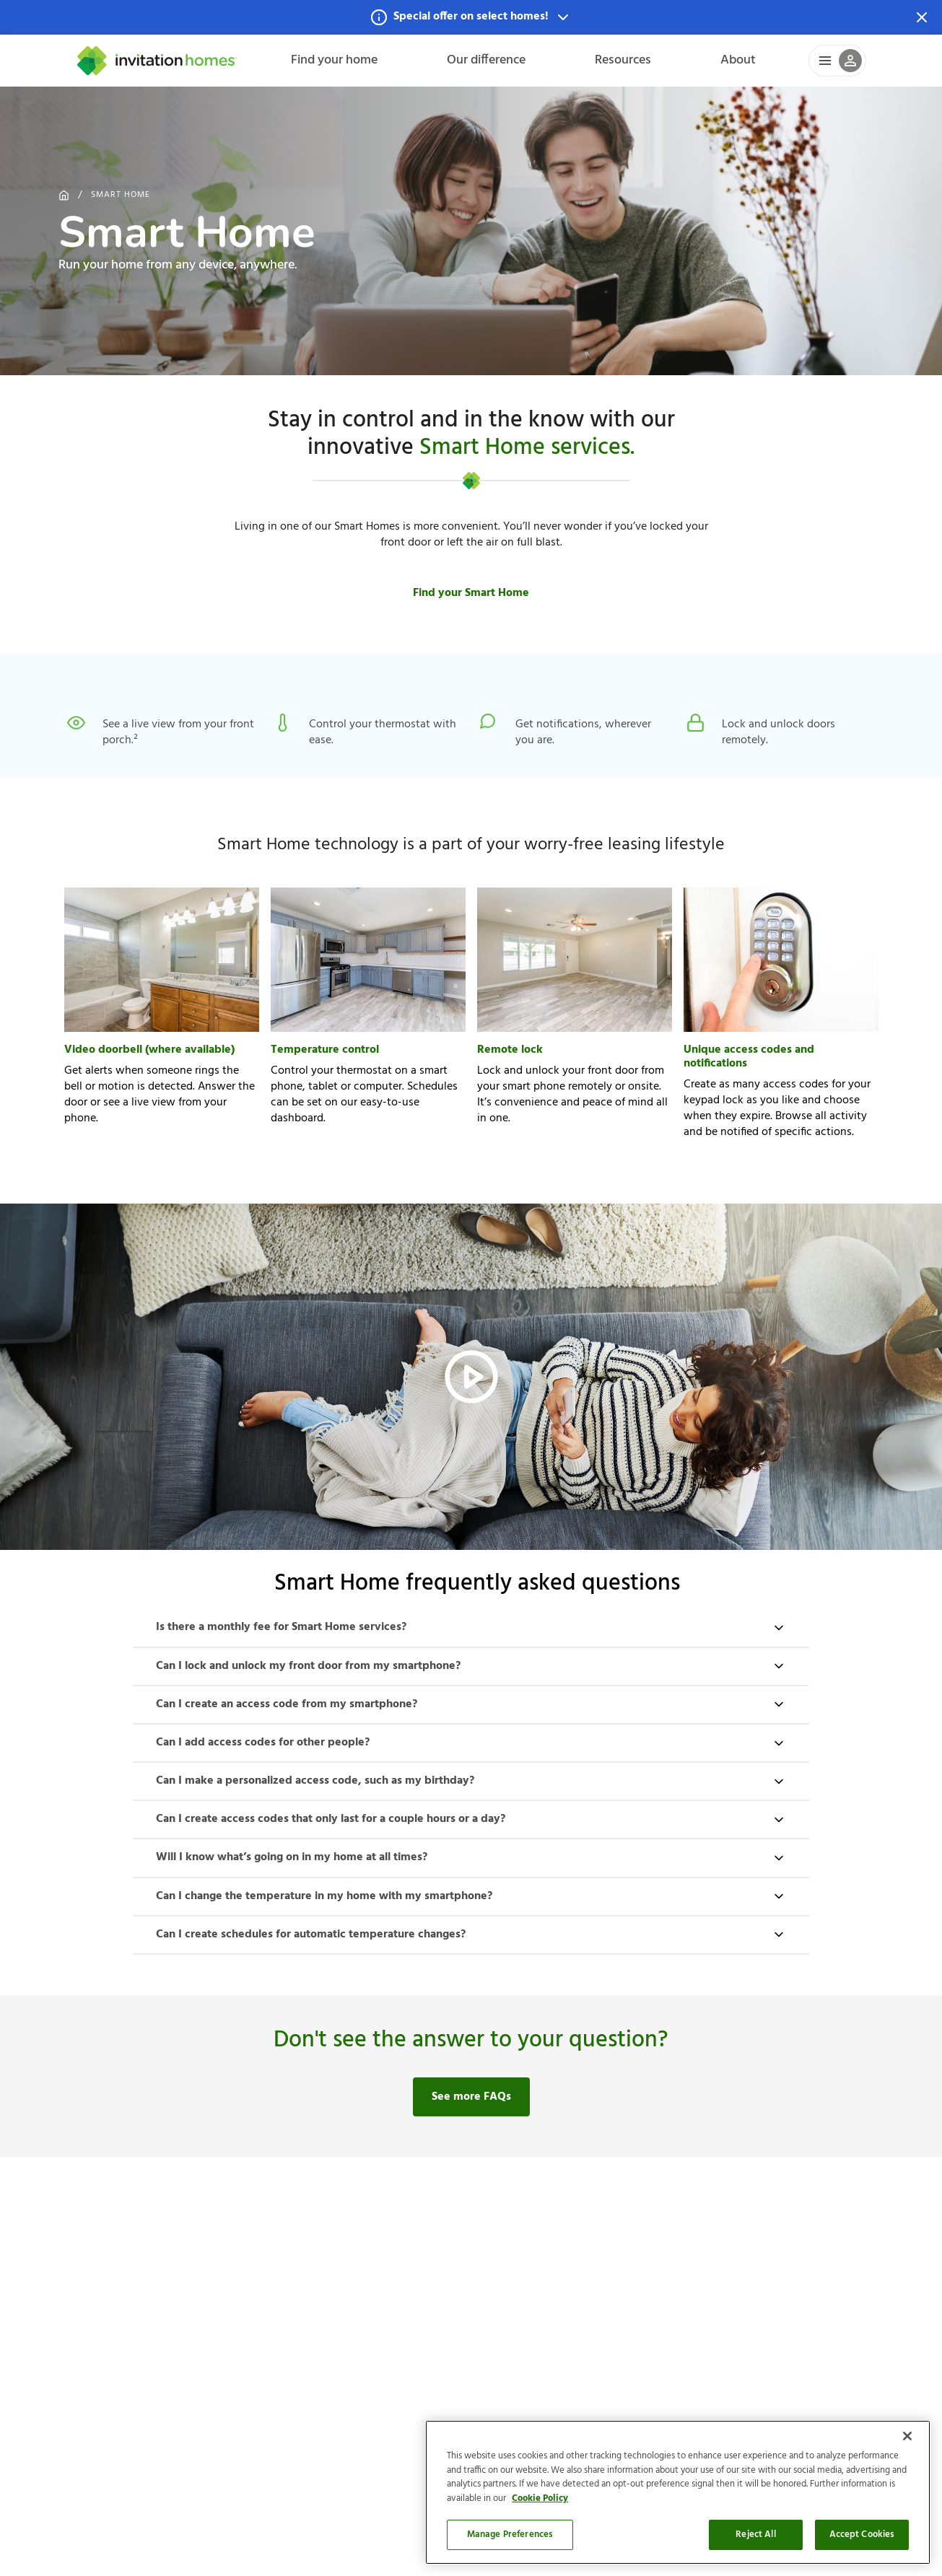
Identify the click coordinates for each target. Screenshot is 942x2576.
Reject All (755, 2534)
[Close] (907, 2436)
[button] (471, 17)
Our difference (486, 60)
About (738, 60)
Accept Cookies (862, 2534)
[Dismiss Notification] (921, 17)
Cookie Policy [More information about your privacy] (540, 2498)
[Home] (157, 60)
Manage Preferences (510, 2534)
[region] (677, 2492)
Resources (623, 60)
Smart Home (120, 194)
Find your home (334, 60)
